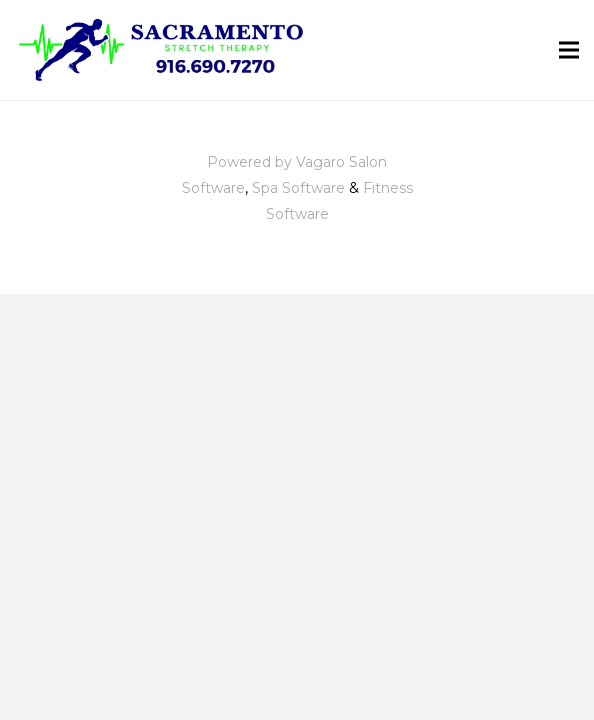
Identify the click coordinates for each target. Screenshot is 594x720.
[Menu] (569, 50)
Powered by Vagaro (276, 162)
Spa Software (298, 188)
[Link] (165, 50)
